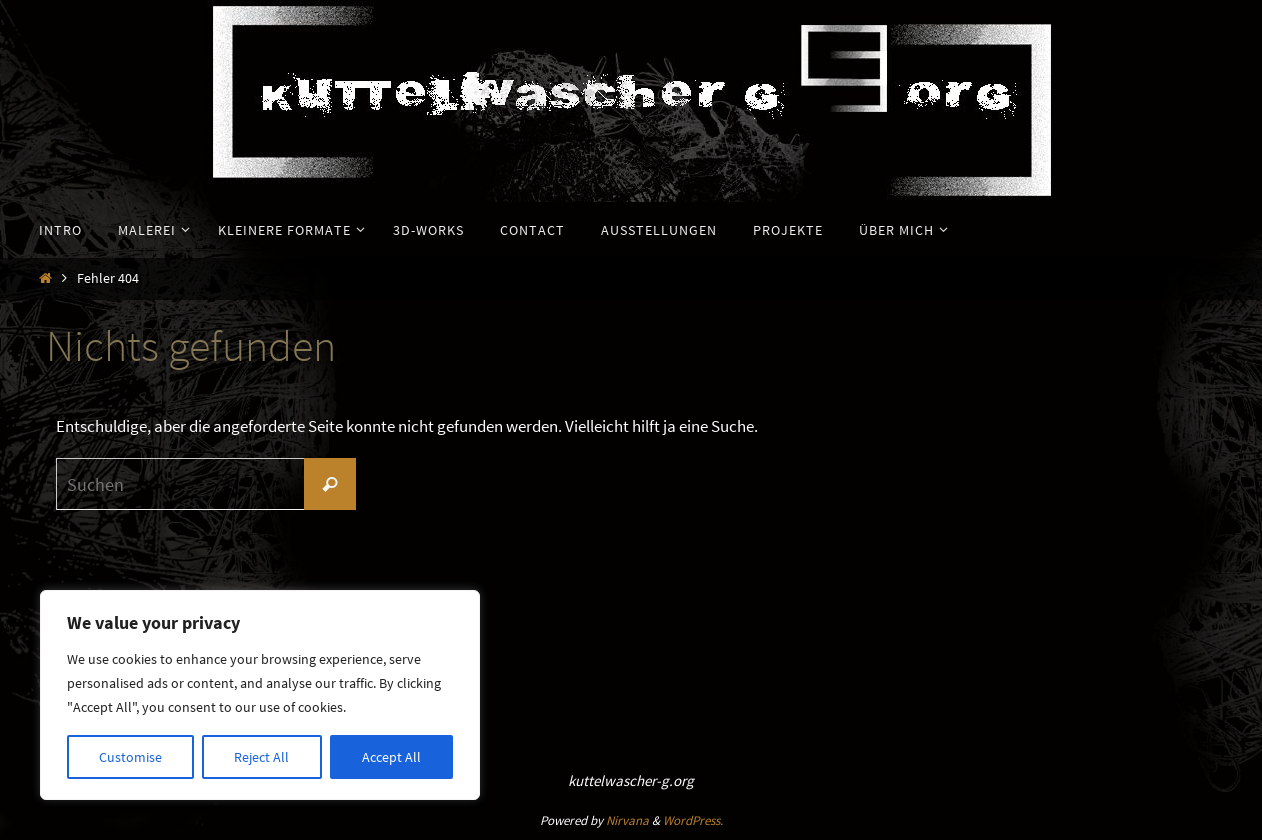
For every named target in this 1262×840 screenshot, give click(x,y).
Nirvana (627, 820)
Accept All (391, 757)
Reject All (261, 757)
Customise (130, 757)
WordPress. (693, 820)
